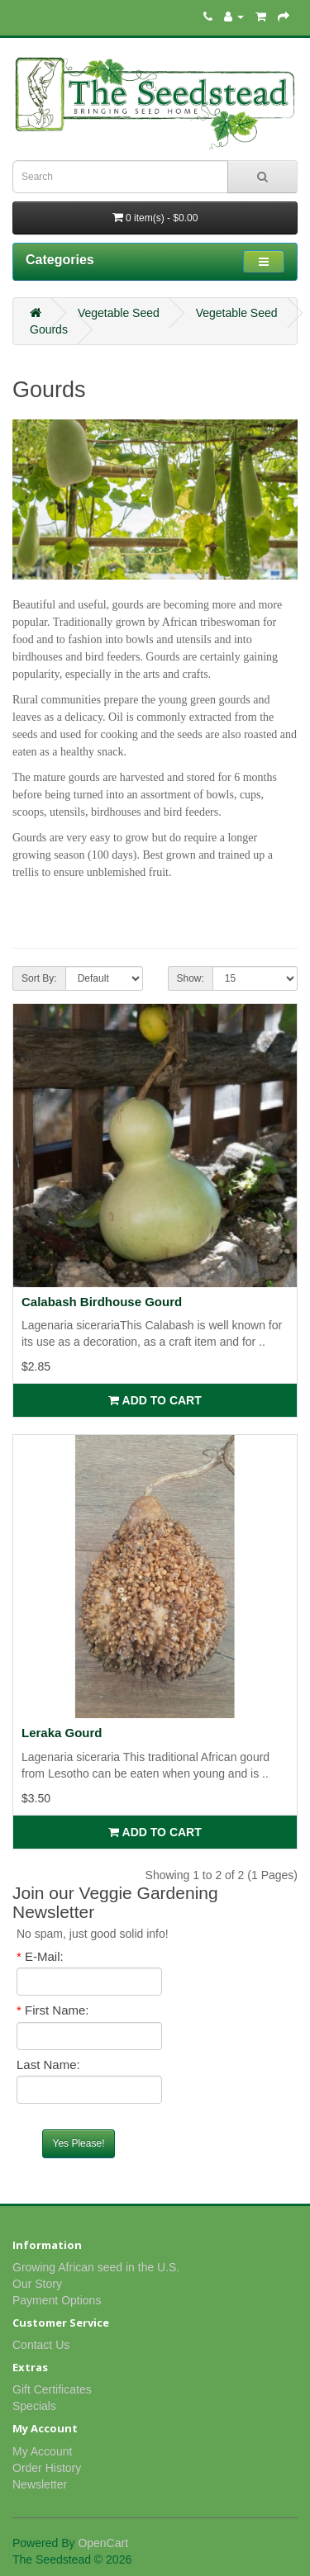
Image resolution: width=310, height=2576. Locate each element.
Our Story (37, 2283)
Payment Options (56, 2300)
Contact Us (40, 2344)
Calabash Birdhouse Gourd (101, 1302)
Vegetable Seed (119, 313)
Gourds (49, 329)
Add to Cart (155, 1400)
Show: (190, 978)
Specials (34, 2406)
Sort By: (39, 978)
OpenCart (103, 2543)
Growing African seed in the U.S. (95, 2267)
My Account (42, 2451)
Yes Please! (79, 2143)
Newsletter (39, 2484)
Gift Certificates (52, 2389)
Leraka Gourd (62, 1733)
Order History (46, 2467)
